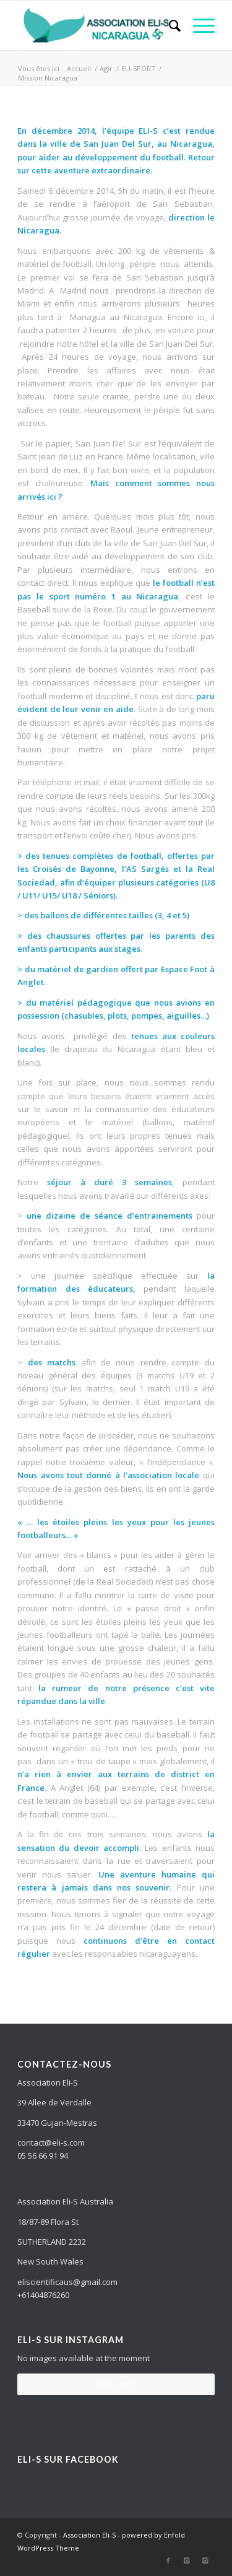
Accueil (79, 68)
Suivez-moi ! (116, 2383)
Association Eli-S (89, 2534)
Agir (106, 68)
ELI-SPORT (138, 68)
